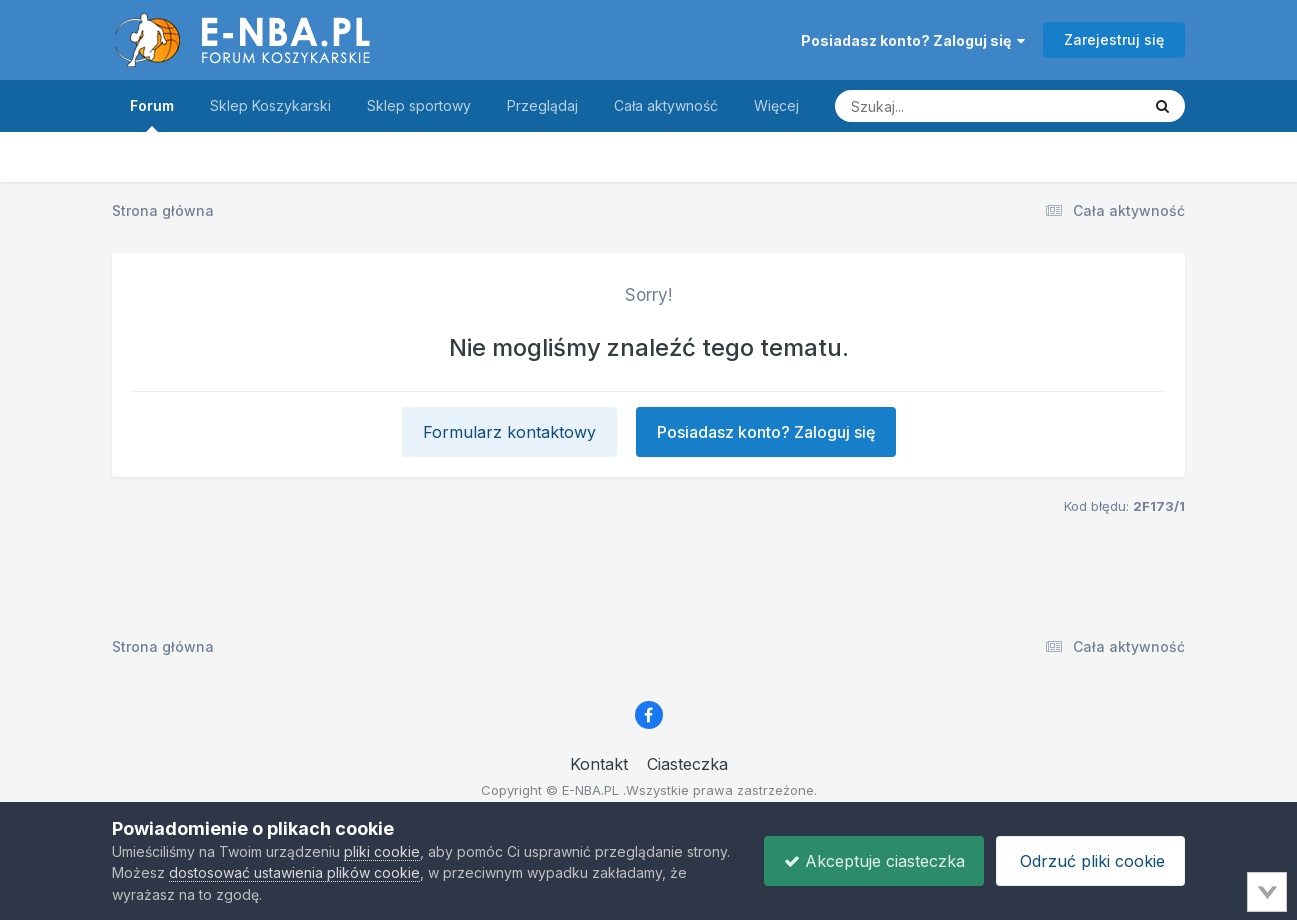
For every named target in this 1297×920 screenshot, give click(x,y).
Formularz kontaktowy (509, 432)
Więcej (776, 105)
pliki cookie (382, 851)
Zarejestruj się (1114, 39)
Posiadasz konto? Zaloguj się (913, 40)
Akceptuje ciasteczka (869, 861)
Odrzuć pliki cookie (1089, 861)
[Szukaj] (938, 106)
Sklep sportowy (419, 105)
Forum (152, 114)
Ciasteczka (687, 764)
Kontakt (599, 764)
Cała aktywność (666, 105)
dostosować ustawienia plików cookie (341, 872)
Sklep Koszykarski (270, 105)
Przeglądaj (542, 105)
